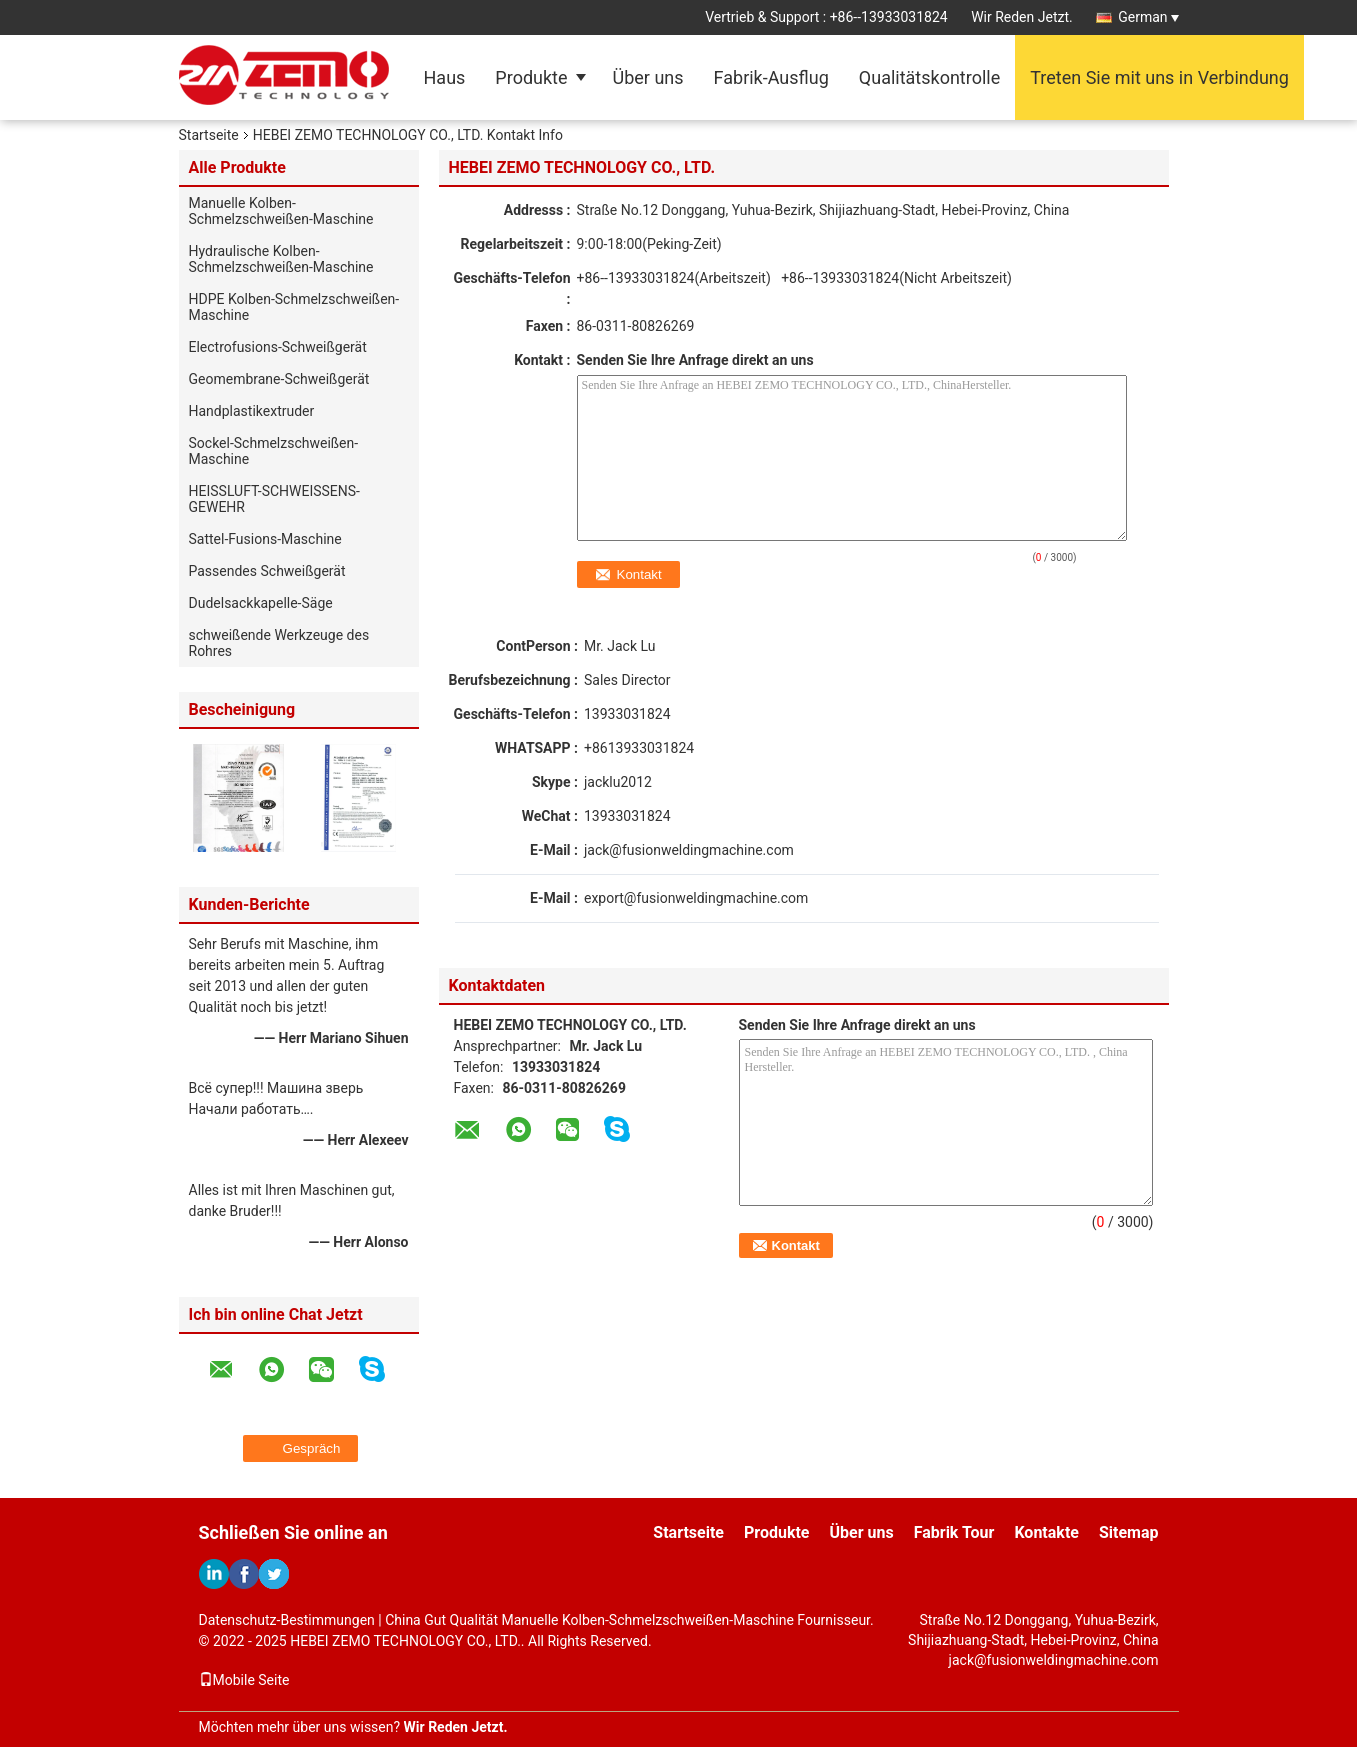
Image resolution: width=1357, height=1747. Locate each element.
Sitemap (1129, 1532)
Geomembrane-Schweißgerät (279, 379)
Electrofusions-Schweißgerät (278, 347)
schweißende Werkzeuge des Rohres (279, 643)
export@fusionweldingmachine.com (696, 898)
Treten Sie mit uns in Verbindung (1159, 77)
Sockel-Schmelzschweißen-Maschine (274, 451)
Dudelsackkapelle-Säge (261, 603)
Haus (445, 77)
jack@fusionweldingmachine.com (689, 850)
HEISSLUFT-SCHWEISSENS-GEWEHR (275, 499)
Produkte (531, 77)
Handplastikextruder (252, 411)
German (1148, 17)
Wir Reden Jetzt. (1022, 17)
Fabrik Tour (954, 1532)
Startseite (209, 135)
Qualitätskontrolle (929, 77)
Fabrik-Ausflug (771, 77)
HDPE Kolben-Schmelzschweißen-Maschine (294, 307)
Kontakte (1046, 1532)
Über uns (648, 77)
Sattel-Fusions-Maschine (265, 539)
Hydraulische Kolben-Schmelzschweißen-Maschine (281, 259)
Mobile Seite (244, 1680)
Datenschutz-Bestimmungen (287, 1620)
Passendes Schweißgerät (267, 571)
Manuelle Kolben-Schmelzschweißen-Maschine (281, 211)
